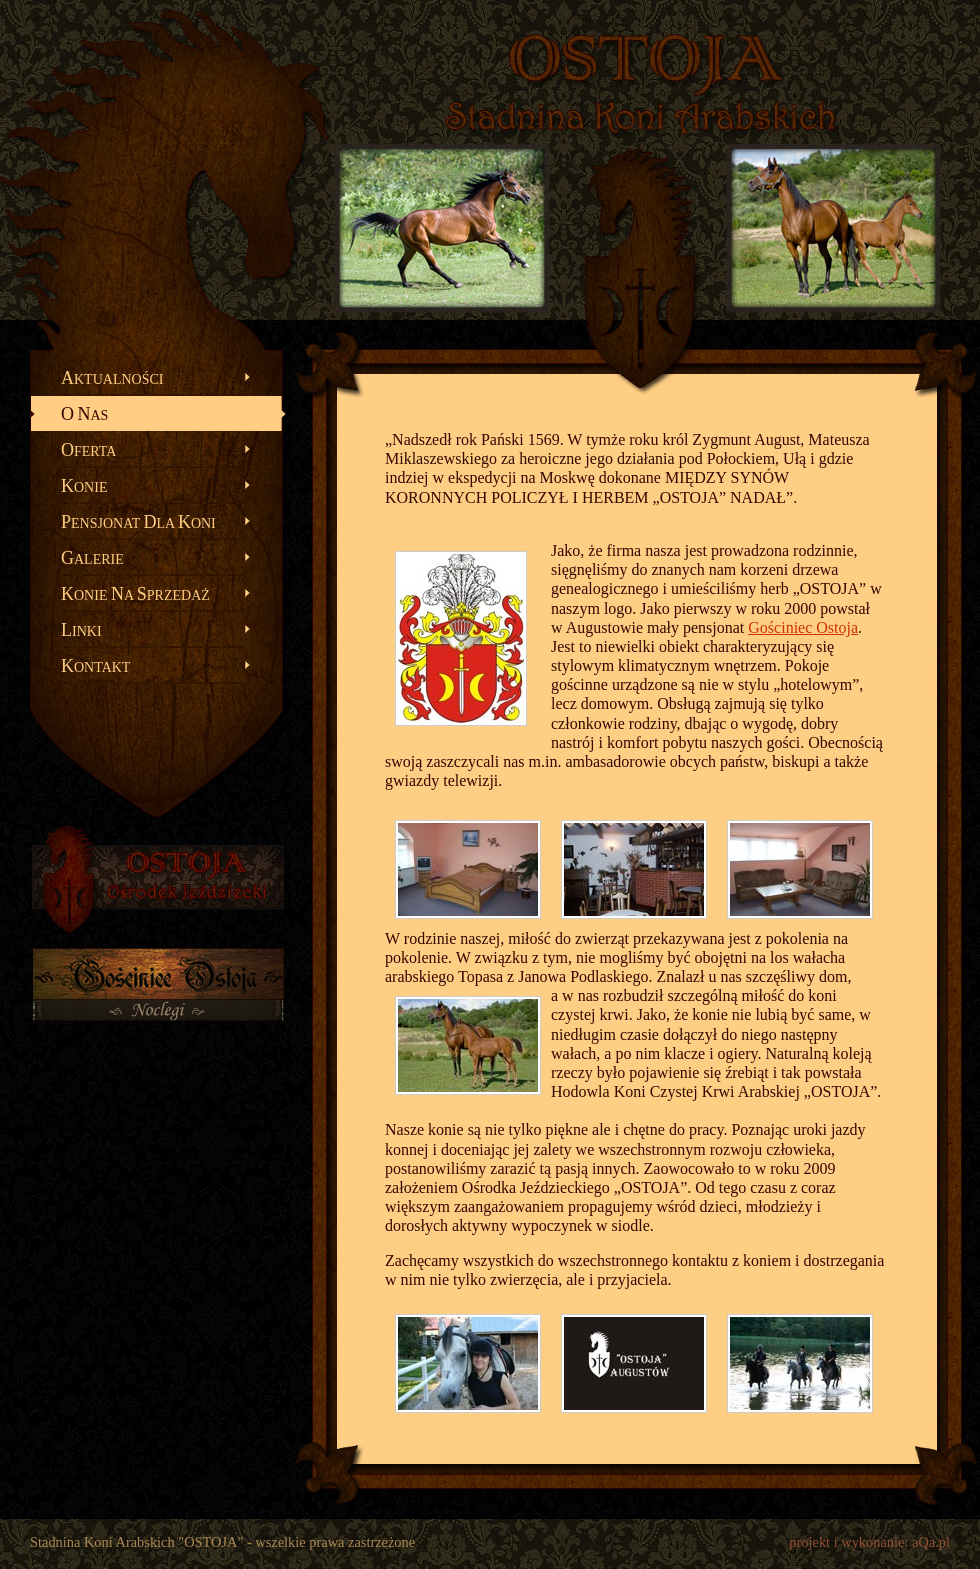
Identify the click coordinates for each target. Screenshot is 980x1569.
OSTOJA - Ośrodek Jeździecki (158, 879)
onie (84, 486)
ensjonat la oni (138, 522)
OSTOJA (645, 60)
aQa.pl (931, 1542)
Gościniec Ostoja (803, 627)
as (84, 414)
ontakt (95, 666)
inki (81, 630)
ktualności (112, 378)
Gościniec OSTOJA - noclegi (158, 999)
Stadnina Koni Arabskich (640, 116)
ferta (88, 450)
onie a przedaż (135, 594)
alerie (92, 558)
